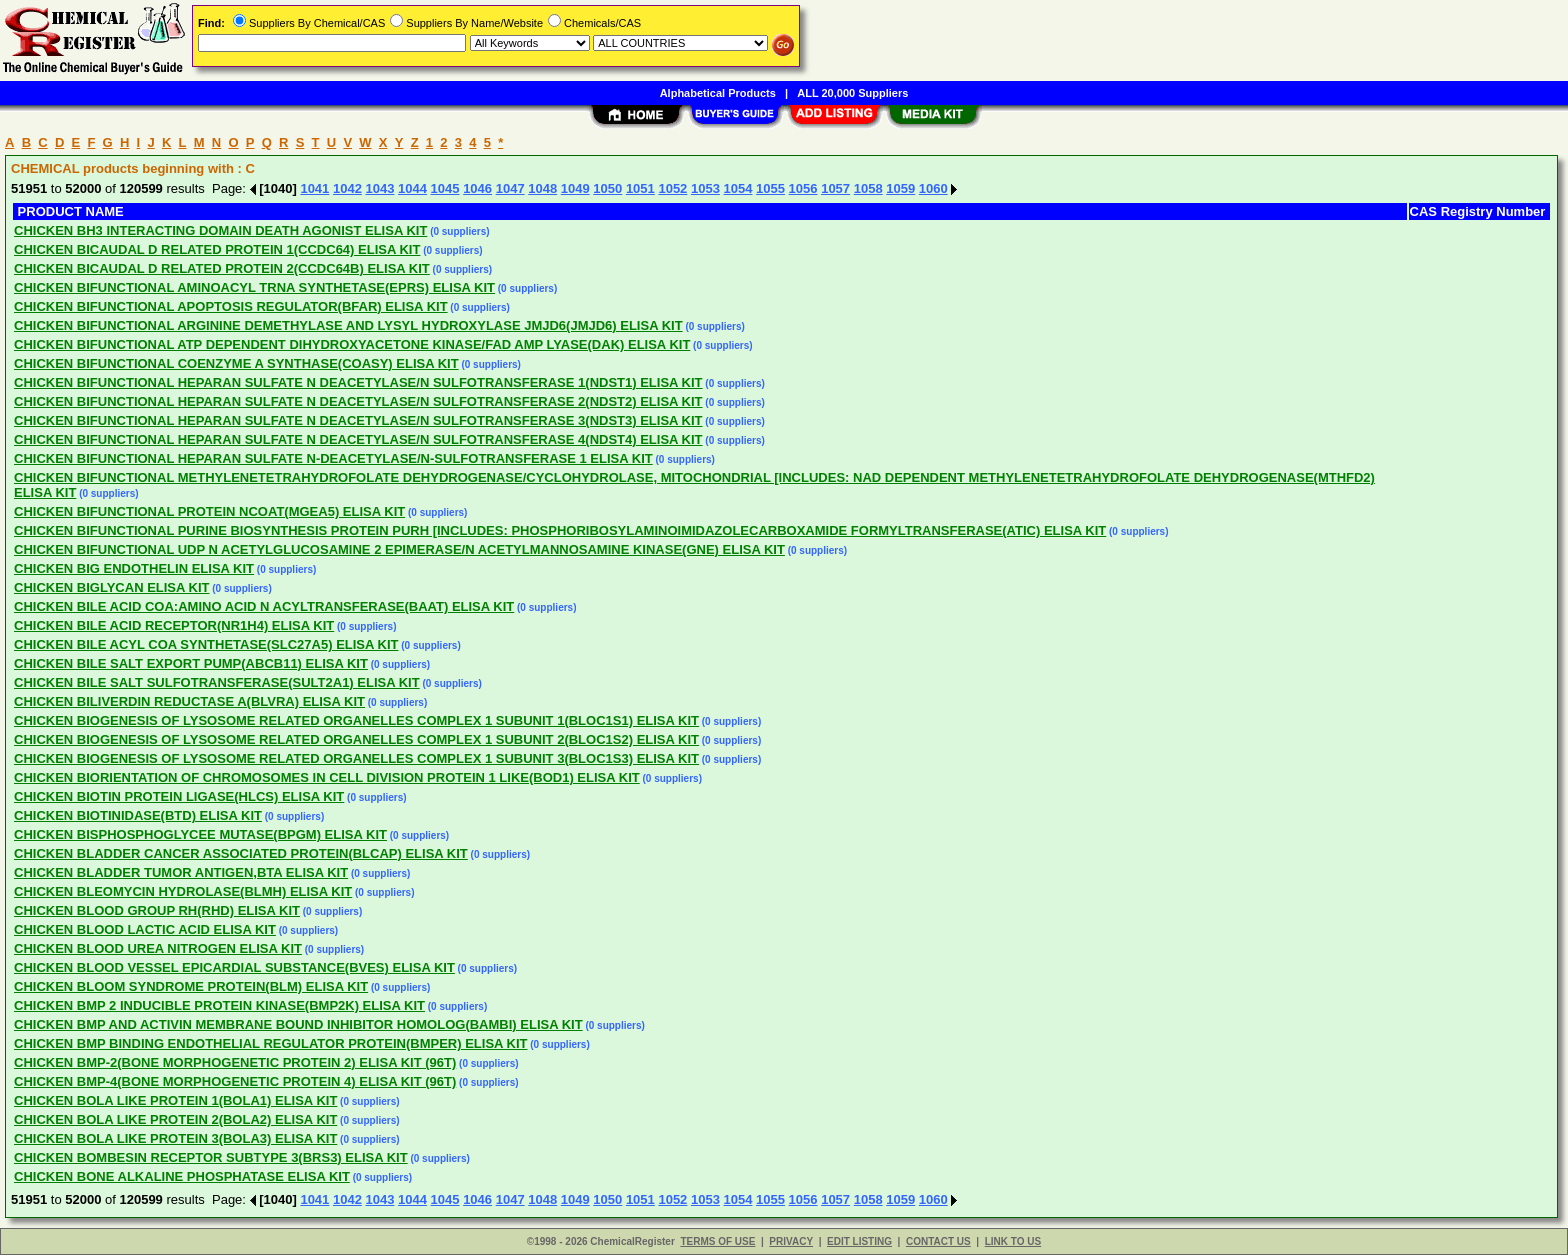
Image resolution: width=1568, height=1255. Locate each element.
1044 (412, 188)
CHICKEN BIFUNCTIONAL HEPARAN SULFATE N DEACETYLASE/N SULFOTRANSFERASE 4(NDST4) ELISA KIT (358, 439)
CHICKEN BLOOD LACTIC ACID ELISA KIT (145, 929)
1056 (803, 188)
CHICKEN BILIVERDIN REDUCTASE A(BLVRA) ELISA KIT (189, 701)
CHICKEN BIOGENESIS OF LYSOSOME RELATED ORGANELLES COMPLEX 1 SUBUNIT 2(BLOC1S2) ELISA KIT (356, 739)
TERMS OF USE (717, 1241)
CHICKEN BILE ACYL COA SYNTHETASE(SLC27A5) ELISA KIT (206, 644)
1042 (347, 188)
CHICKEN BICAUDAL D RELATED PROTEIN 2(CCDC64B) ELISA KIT (222, 268)
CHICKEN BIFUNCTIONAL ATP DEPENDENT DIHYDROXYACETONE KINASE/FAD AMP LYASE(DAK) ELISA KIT (352, 344)
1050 (607, 188)
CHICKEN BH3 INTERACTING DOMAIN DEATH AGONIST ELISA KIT (220, 230)
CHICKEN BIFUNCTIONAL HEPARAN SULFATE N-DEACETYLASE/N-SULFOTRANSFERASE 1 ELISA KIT (333, 458)
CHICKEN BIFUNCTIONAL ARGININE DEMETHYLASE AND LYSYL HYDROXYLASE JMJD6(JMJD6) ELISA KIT (348, 325)
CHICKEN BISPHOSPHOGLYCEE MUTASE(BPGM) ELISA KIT (200, 834)
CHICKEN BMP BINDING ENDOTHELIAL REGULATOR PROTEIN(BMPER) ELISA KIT (271, 1043)
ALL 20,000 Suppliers (852, 93)
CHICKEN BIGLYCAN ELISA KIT (112, 587)
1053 (705, 188)
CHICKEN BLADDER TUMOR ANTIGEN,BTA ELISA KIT (181, 872)
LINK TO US (1013, 1241)
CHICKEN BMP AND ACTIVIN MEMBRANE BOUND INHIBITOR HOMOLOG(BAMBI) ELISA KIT (298, 1024)
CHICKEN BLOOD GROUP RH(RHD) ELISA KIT (157, 910)
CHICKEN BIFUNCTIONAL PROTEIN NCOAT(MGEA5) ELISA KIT (209, 511)
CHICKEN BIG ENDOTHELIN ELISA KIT (134, 568)
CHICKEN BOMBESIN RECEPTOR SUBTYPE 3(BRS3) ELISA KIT (211, 1157)
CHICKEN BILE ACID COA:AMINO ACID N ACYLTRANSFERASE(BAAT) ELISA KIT (264, 606)
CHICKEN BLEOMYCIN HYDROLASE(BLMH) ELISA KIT (183, 891)
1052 (672, 188)
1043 (380, 188)
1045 (445, 188)
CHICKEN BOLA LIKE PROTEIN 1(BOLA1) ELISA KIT (175, 1100)
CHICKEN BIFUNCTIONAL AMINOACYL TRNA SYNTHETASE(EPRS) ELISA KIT (254, 287)
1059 (900, 188)
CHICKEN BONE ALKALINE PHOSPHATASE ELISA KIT (182, 1176)
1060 (933, 188)
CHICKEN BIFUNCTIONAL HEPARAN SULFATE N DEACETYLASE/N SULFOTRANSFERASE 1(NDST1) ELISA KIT (358, 382)
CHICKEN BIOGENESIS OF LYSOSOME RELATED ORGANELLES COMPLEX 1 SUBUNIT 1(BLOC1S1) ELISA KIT (356, 720)
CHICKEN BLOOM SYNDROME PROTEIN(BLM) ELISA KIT (191, 986)
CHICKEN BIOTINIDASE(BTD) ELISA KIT (138, 815)
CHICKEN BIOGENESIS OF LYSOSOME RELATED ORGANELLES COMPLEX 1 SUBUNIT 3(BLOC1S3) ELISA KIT (356, 758)
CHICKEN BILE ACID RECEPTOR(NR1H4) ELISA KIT (174, 625)
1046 (477, 188)
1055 (770, 188)
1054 (738, 188)
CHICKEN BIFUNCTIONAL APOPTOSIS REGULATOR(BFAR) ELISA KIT (231, 306)
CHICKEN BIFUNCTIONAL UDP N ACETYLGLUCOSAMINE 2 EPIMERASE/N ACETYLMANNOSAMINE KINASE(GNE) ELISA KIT (399, 549)
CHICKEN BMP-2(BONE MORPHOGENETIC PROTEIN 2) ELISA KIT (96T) (235, 1062)
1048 (542, 188)
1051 (640, 188)
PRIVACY (791, 1241)
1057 (835, 188)
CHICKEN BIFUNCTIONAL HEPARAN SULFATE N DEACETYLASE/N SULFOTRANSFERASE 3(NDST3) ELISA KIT (358, 420)
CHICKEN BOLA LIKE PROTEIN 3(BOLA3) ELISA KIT (175, 1138)
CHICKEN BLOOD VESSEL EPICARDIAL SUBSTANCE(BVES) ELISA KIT (234, 967)
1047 (510, 188)
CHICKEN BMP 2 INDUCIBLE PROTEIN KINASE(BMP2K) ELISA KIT (219, 1005)
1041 (314, 188)
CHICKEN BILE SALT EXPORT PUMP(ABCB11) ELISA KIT (191, 663)
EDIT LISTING (859, 1241)
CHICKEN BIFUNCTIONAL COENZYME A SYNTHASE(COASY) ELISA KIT (236, 363)
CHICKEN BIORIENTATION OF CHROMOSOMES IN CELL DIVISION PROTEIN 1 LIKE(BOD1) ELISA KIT (327, 777)
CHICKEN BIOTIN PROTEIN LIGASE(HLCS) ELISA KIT (179, 796)
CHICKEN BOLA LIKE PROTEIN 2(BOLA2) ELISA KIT (175, 1119)
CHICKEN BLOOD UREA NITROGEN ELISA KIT (158, 948)
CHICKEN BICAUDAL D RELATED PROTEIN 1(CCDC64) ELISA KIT (217, 249)
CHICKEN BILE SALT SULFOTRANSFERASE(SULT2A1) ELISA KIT (217, 682)
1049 (575, 188)
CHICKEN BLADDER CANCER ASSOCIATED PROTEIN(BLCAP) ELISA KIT (241, 853)
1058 (868, 188)
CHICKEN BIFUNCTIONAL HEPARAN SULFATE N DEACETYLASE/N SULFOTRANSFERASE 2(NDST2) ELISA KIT (358, 401)
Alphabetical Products (718, 93)
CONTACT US (938, 1241)
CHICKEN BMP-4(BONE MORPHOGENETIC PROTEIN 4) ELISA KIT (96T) (235, 1081)
